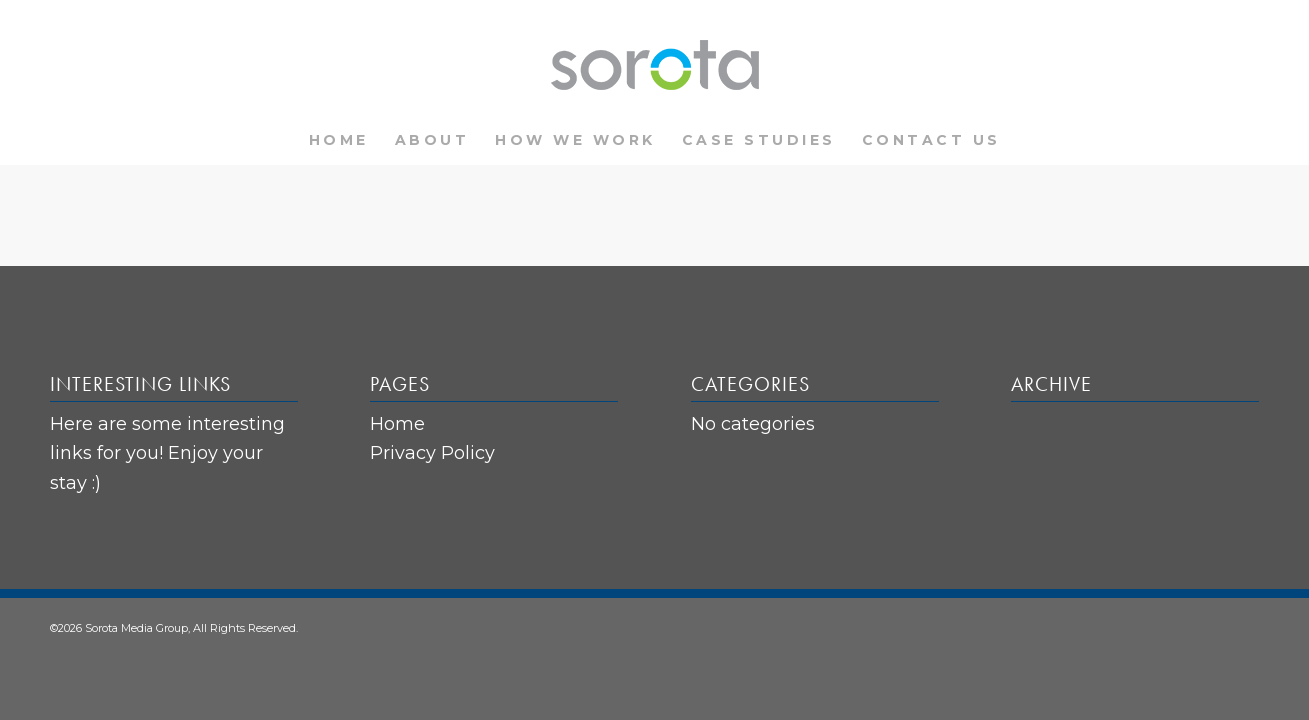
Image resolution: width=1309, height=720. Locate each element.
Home (397, 424)
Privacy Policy (432, 453)
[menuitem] (339, 140)
